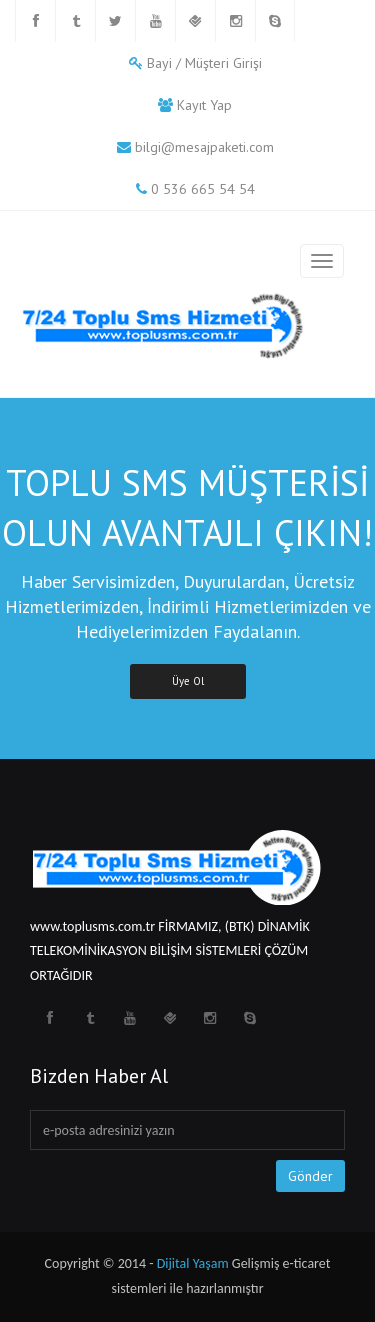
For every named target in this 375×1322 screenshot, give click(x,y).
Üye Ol (188, 681)
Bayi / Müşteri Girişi (204, 63)
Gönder (310, 1176)
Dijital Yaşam (193, 1263)
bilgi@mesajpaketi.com (204, 147)
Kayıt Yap (204, 105)
